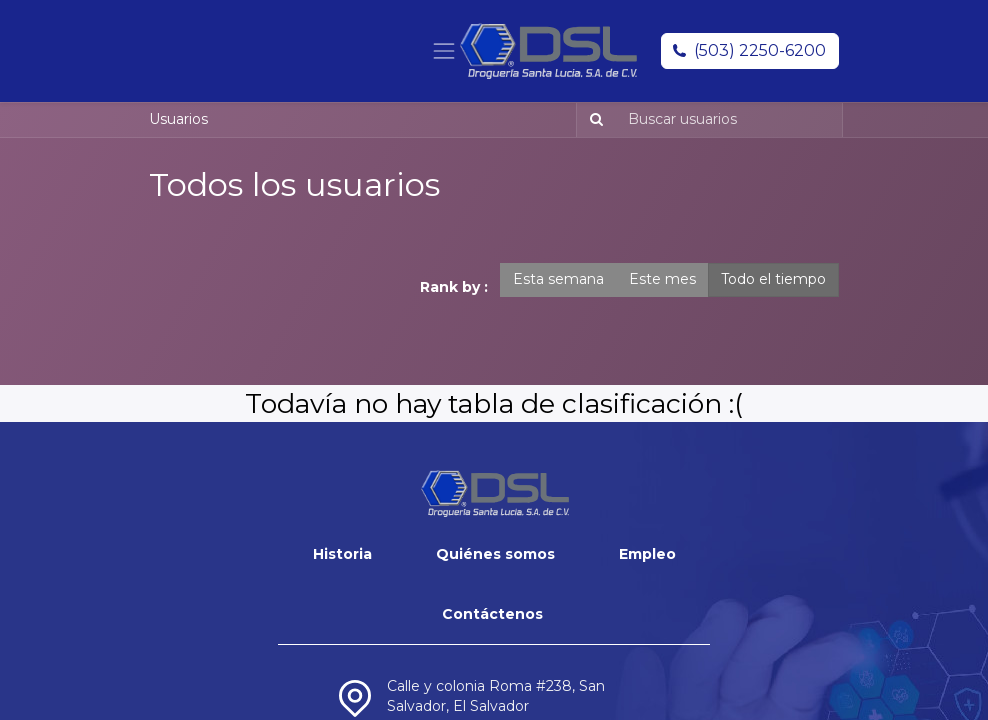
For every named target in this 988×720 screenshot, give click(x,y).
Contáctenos (492, 614)
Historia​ (342, 554)
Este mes (662, 279)
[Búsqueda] (592, 120)
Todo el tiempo (773, 279)
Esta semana (558, 279)
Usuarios (178, 119)
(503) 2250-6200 (760, 50)
